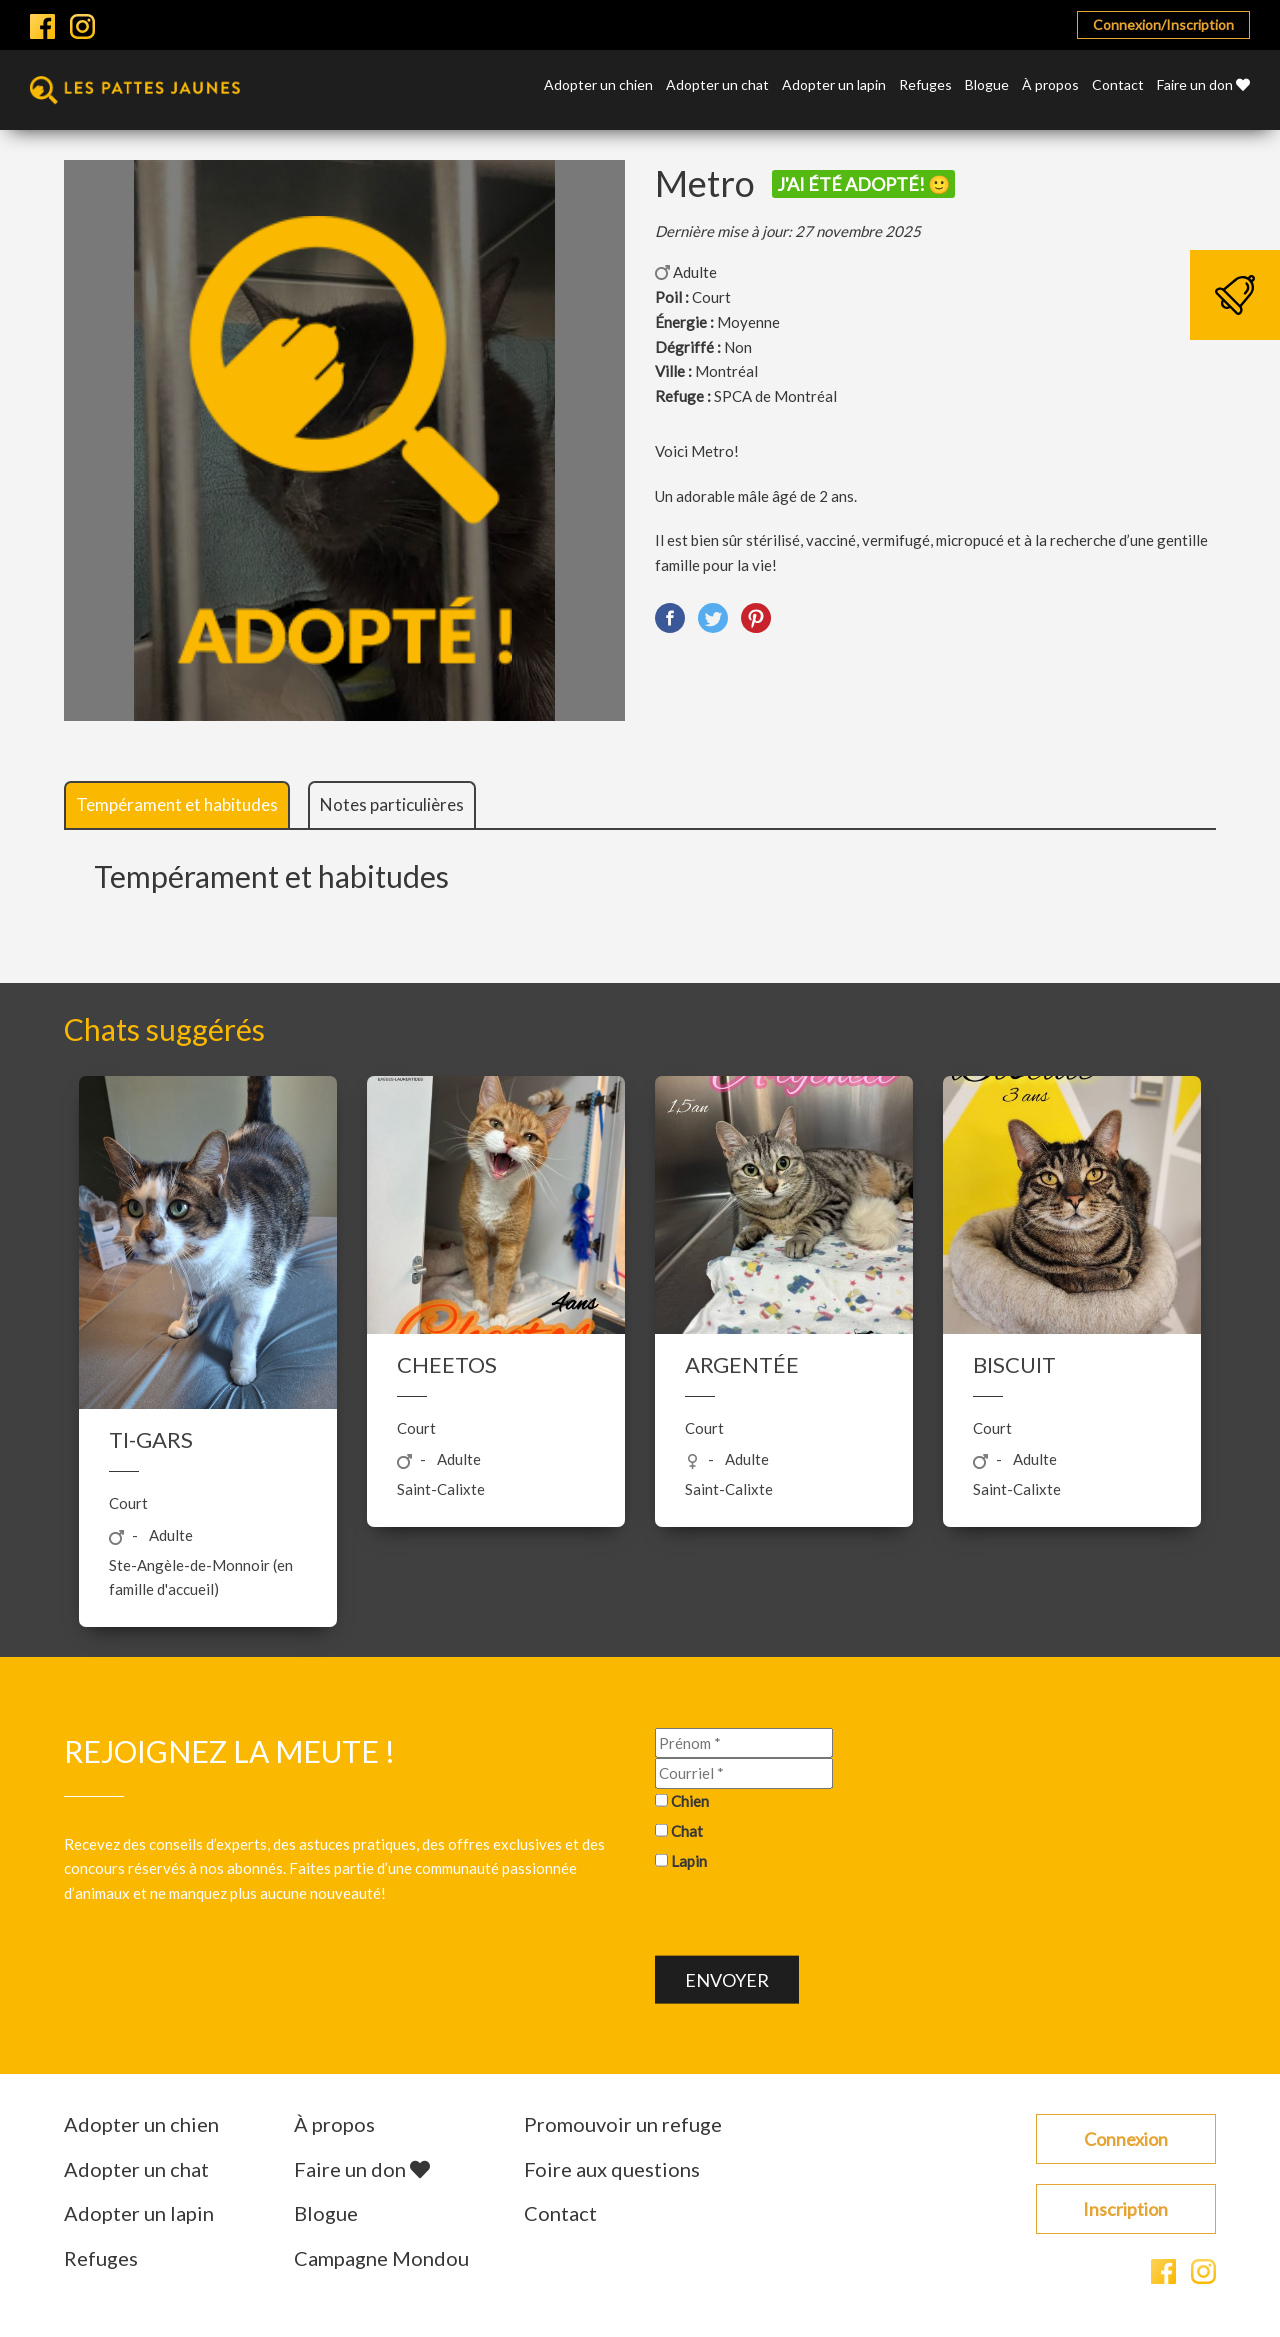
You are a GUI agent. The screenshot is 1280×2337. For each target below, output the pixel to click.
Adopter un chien (598, 85)
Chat (687, 1830)
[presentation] (807, 1917)
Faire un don (1203, 85)
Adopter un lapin (834, 85)
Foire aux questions (612, 2169)
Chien (690, 1801)
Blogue (987, 85)
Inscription (1125, 2209)
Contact (1118, 85)
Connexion (1126, 2139)
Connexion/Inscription (1163, 24)
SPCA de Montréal (775, 396)
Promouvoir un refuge (623, 2124)
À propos (1050, 85)
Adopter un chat (717, 85)
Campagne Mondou (381, 2258)
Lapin (689, 1860)
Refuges (925, 85)
